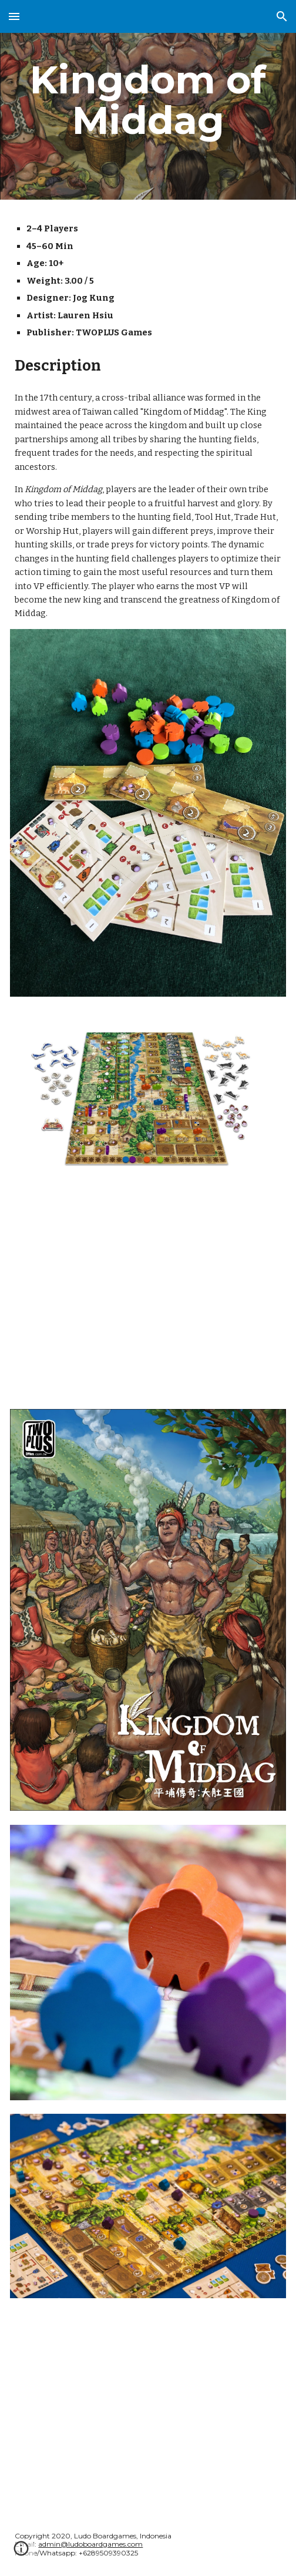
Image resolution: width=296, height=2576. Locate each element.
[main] (147, 100)
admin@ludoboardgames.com (90, 2544)
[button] (14, 16)
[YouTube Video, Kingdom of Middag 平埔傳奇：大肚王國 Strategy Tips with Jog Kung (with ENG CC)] (147, 1287)
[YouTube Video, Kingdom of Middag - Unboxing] (147, 2405)
